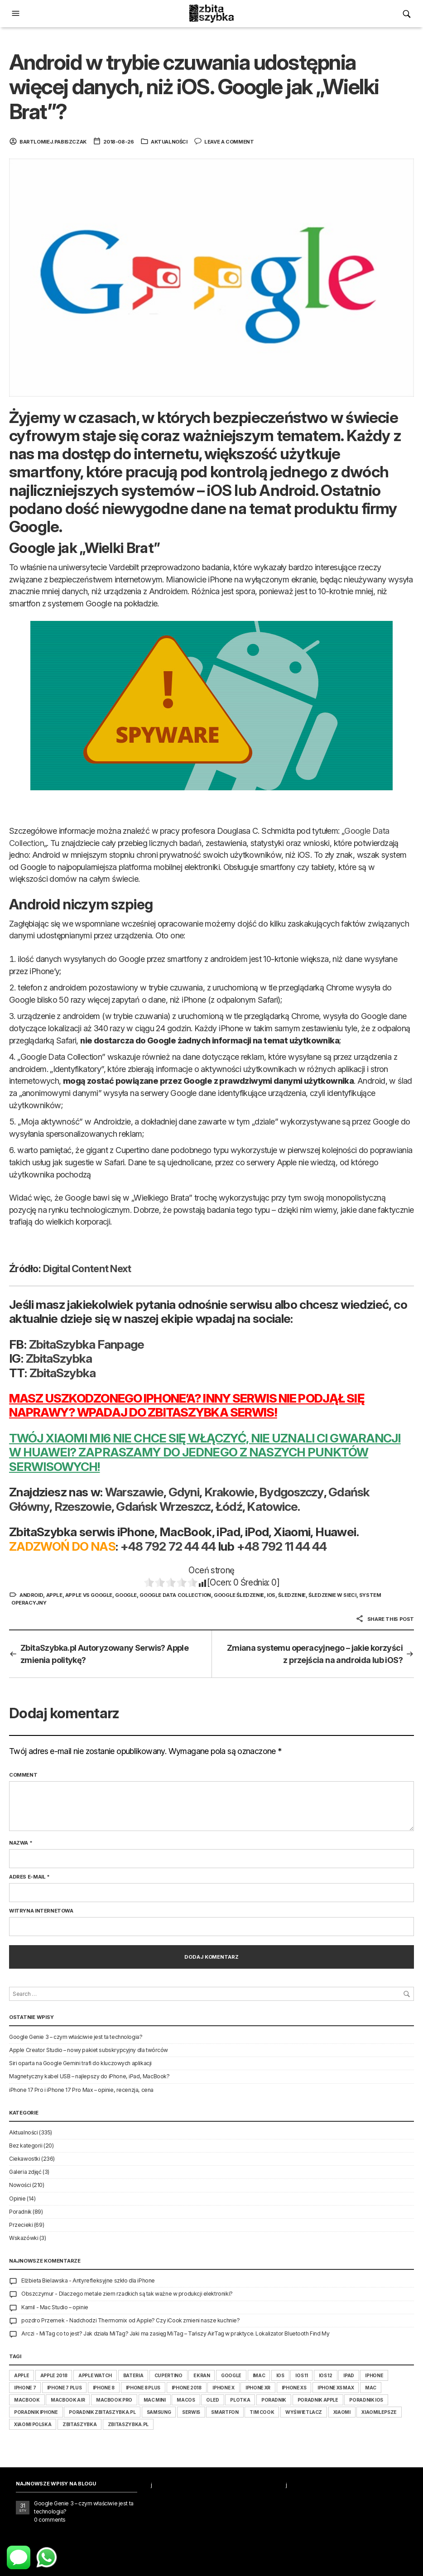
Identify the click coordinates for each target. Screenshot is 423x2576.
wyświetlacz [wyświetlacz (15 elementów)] (303, 2412)
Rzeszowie (82, 1506)
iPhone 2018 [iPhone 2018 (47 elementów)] (187, 2387)
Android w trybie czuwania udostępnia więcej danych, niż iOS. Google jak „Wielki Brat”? (194, 86)
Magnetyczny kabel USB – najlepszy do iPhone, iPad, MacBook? (89, 2076)
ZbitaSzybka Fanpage (86, 1344)
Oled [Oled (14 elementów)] (212, 2400)
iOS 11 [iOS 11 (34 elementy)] (301, 2375)
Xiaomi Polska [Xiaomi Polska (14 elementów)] (32, 2424)
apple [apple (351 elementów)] (21, 2375)
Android (31, 1595)
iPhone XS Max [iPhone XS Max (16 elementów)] (335, 2387)
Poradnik (20, 2211)
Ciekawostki (24, 2158)
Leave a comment (229, 142)
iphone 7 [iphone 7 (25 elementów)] (25, 2387)
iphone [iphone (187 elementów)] (374, 2375)
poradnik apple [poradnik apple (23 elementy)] (318, 2400)
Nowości (20, 2185)
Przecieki (21, 2224)
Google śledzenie (239, 1595)
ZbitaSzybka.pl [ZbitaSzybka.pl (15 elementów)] (128, 2424)
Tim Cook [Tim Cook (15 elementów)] (262, 2412)
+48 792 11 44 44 (282, 1546)
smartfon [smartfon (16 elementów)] (224, 2412)
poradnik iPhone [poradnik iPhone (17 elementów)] (36, 2412)
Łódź (229, 1506)
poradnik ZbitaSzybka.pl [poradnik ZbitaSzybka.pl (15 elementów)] (102, 2412)
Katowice (272, 1506)
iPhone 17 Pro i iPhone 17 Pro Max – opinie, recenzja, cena (81, 2089)
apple (54, 1595)
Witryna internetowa (41, 1911)
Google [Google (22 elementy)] (231, 2375)
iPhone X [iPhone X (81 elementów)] (223, 2387)
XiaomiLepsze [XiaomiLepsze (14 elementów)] (379, 2412)
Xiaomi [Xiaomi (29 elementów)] (342, 2412)
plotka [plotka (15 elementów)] (240, 2400)
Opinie (17, 2198)
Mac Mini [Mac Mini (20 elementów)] (155, 2400)
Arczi (27, 2333)
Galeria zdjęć (25, 2171)
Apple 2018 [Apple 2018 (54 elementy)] (53, 2375)
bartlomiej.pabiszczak (53, 142)
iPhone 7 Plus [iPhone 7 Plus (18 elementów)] (64, 2387)
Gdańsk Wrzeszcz (163, 1506)
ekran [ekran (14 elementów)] (201, 2375)
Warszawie (134, 1492)
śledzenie (292, 1595)
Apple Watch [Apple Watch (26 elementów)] (95, 2375)
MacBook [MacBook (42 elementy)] (27, 2400)
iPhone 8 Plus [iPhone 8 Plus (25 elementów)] (143, 2387)
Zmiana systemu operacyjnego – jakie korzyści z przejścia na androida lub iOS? (315, 1654)
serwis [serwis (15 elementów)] (191, 2412)
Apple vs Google (88, 1595)
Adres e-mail (29, 1877)
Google (126, 1595)
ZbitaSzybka (59, 1358)
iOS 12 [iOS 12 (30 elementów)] (325, 2375)
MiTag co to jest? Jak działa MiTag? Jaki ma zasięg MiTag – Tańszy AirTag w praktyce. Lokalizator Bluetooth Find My (184, 2333)
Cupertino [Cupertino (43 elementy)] (168, 2375)
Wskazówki (23, 2238)
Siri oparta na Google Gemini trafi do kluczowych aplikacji (80, 2063)
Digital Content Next (87, 1268)
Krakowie (229, 1492)
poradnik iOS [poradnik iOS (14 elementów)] (366, 2400)
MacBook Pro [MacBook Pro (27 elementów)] (114, 2400)
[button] (16, 13)
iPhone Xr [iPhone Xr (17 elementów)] (257, 2387)
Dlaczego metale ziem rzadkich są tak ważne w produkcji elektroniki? (146, 2293)
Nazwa (20, 1843)
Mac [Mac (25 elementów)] (370, 2387)
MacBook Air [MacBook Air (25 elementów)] (68, 2400)
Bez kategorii (26, 2145)
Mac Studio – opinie (64, 2307)
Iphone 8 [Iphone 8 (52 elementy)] (104, 2387)
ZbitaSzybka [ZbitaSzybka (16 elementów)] (79, 2424)
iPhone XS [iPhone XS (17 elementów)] (294, 2387)
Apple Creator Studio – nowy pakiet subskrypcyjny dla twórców (88, 2050)
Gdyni (183, 1492)
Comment (23, 1775)
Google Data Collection (175, 1595)
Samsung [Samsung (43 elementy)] (159, 2412)
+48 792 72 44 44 (168, 1546)
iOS (271, 1595)
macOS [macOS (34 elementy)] (186, 2400)
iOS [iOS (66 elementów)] (280, 2375)
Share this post (385, 1619)
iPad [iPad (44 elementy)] (348, 2375)
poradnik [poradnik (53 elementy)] (273, 2400)
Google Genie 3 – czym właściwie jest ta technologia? (75, 2036)
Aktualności (169, 142)
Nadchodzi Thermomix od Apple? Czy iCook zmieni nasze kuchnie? (154, 2320)
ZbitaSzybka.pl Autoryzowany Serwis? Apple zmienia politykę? (104, 1654)
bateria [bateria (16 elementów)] (133, 2375)
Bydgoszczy (291, 1492)
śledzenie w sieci (332, 1595)
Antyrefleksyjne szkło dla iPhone (113, 2280)
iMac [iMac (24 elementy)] (259, 2375)
